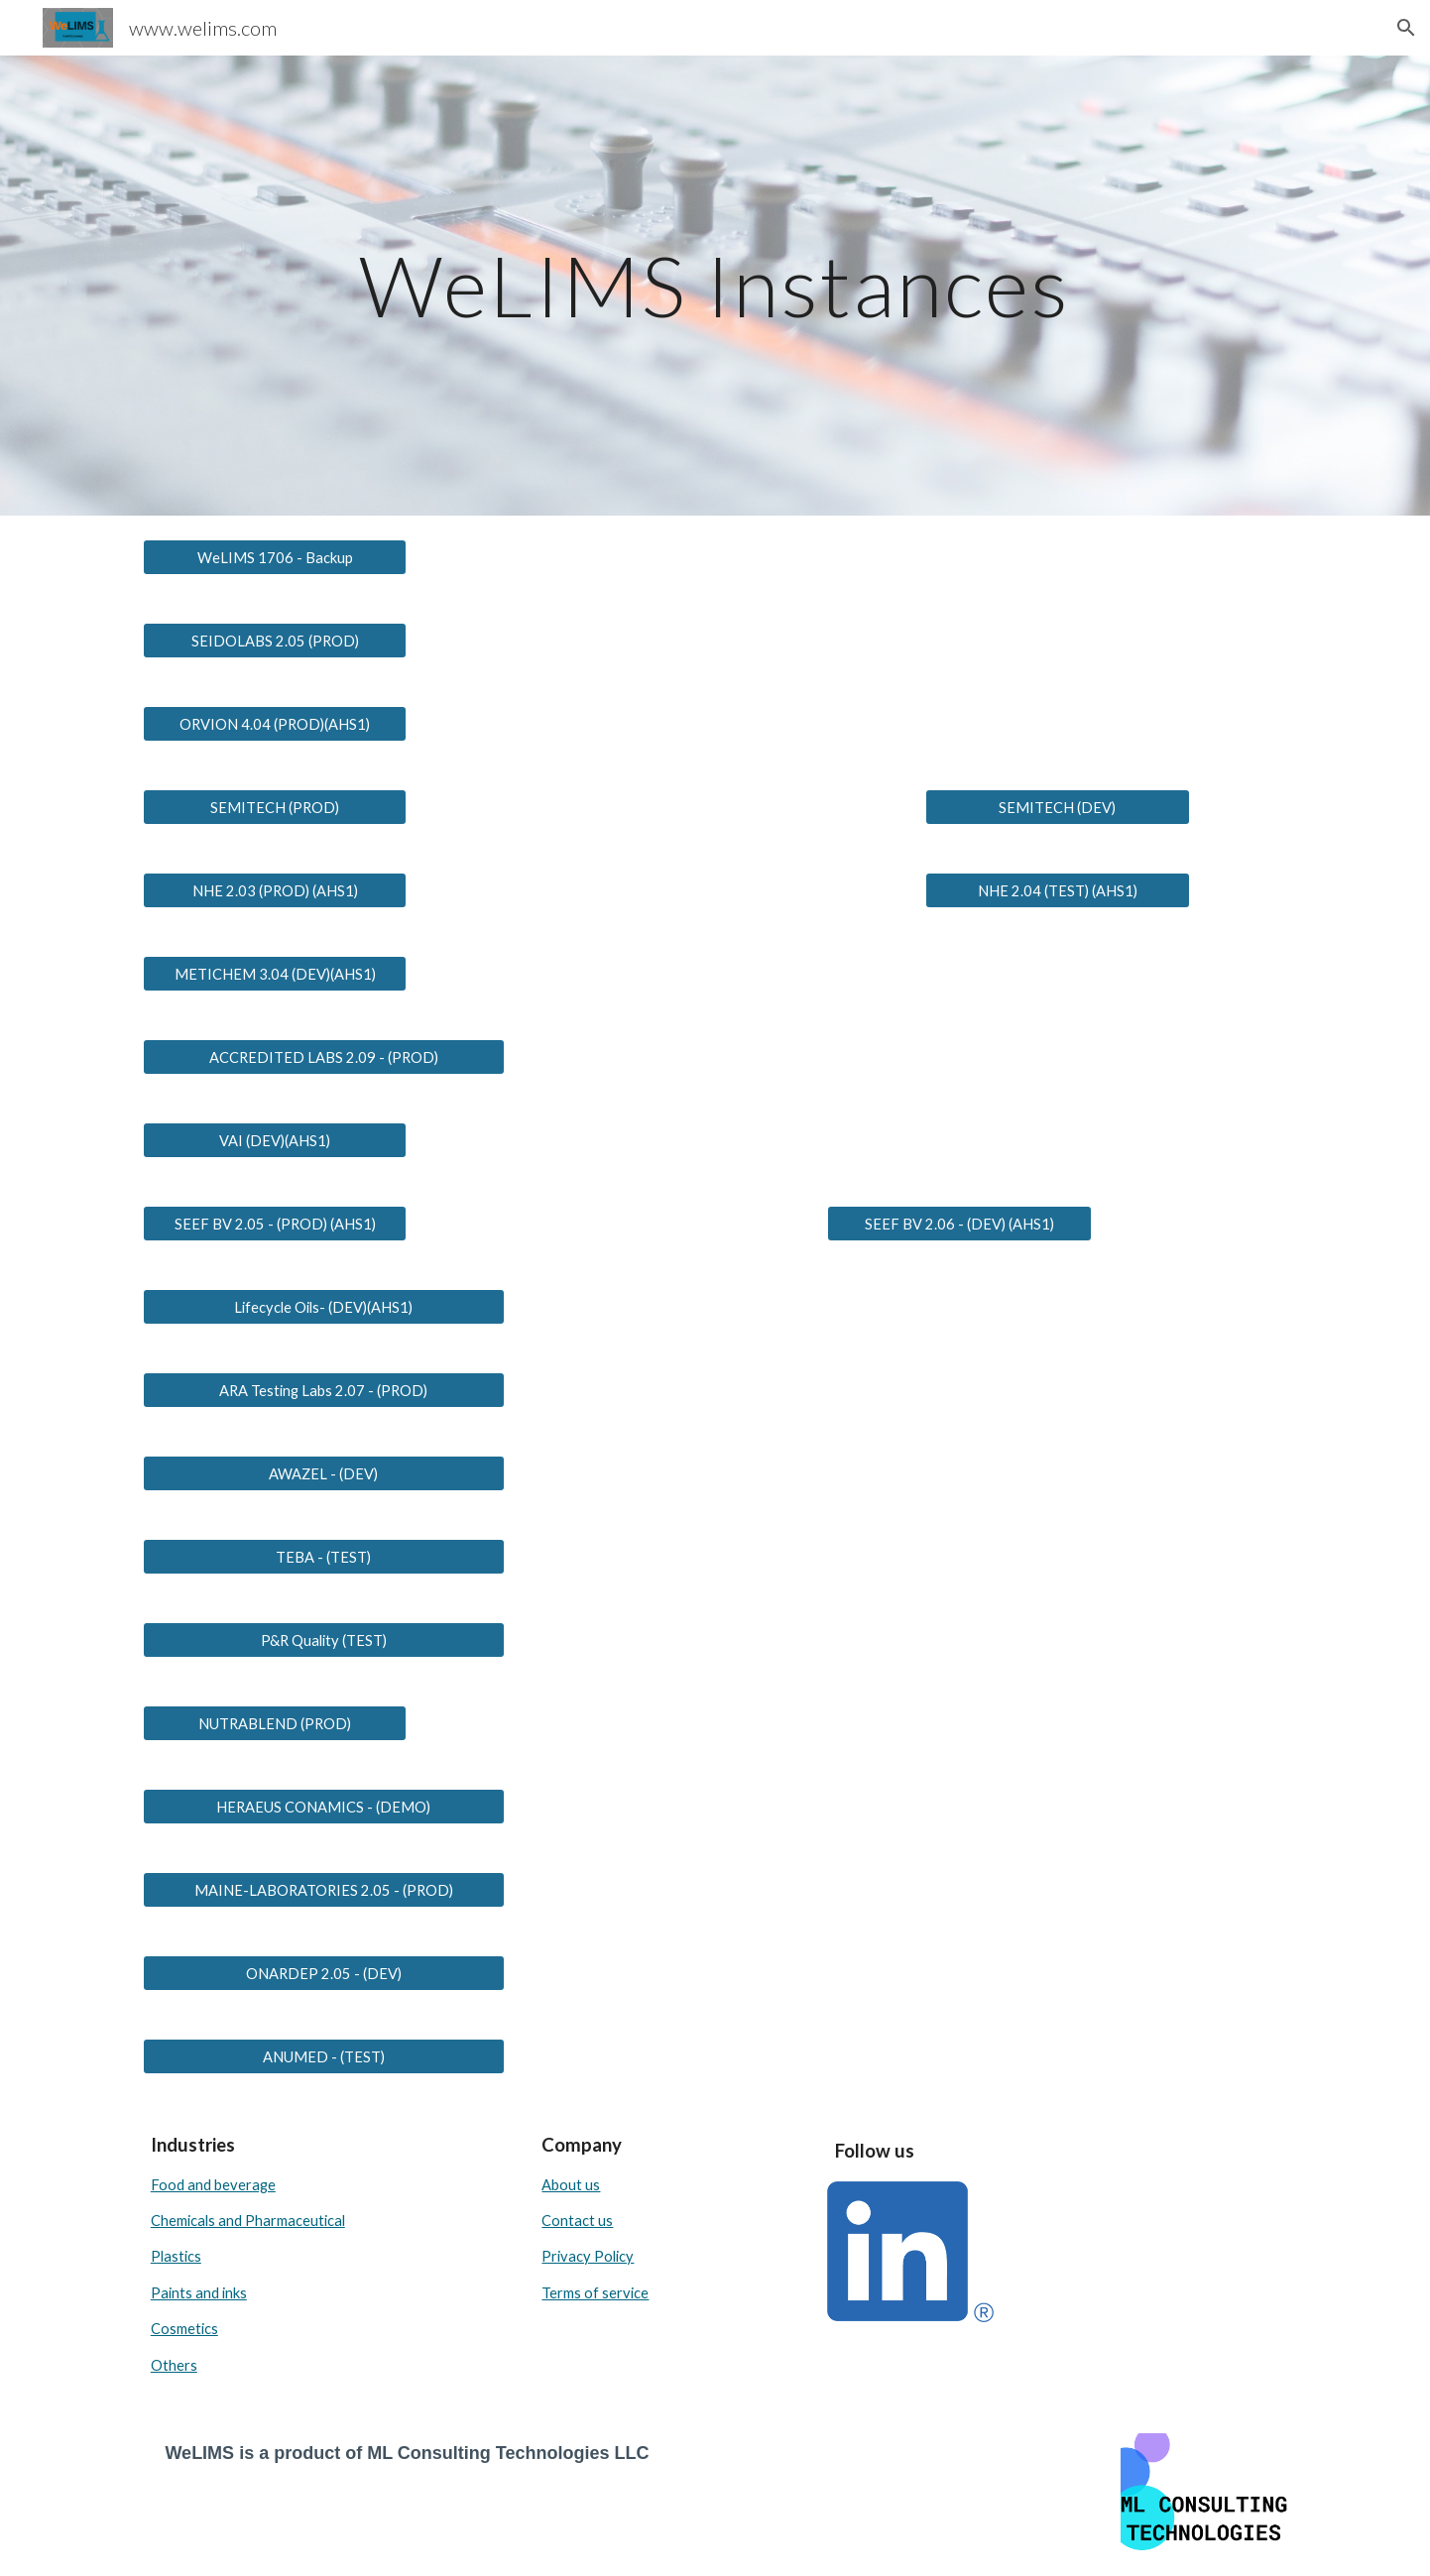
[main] (715, 285)
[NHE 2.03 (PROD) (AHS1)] (275, 890)
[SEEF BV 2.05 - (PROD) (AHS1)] (275, 1223)
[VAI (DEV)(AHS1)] (275, 1140)
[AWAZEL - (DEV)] (324, 1473)
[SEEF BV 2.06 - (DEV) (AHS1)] (959, 1223)
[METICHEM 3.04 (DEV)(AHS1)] (275, 973)
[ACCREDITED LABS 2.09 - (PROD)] (324, 1057)
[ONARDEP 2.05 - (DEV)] (324, 1973)
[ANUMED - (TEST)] (324, 2056)
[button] (1406, 28)
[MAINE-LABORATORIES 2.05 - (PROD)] (324, 1890)
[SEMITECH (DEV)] (1057, 807)
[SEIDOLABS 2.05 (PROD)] (275, 640)
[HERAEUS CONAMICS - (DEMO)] (324, 1806)
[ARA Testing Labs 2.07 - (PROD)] (324, 1390)
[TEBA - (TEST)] (324, 1557)
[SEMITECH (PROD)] (275, 807)
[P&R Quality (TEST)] (324, 1640)
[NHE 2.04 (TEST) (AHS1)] (1057, 890)
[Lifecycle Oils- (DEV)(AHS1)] (324, 1307)
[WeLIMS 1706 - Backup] (275, 557)
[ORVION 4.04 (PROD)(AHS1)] (275, 724)
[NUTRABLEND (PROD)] (275, 1723)
